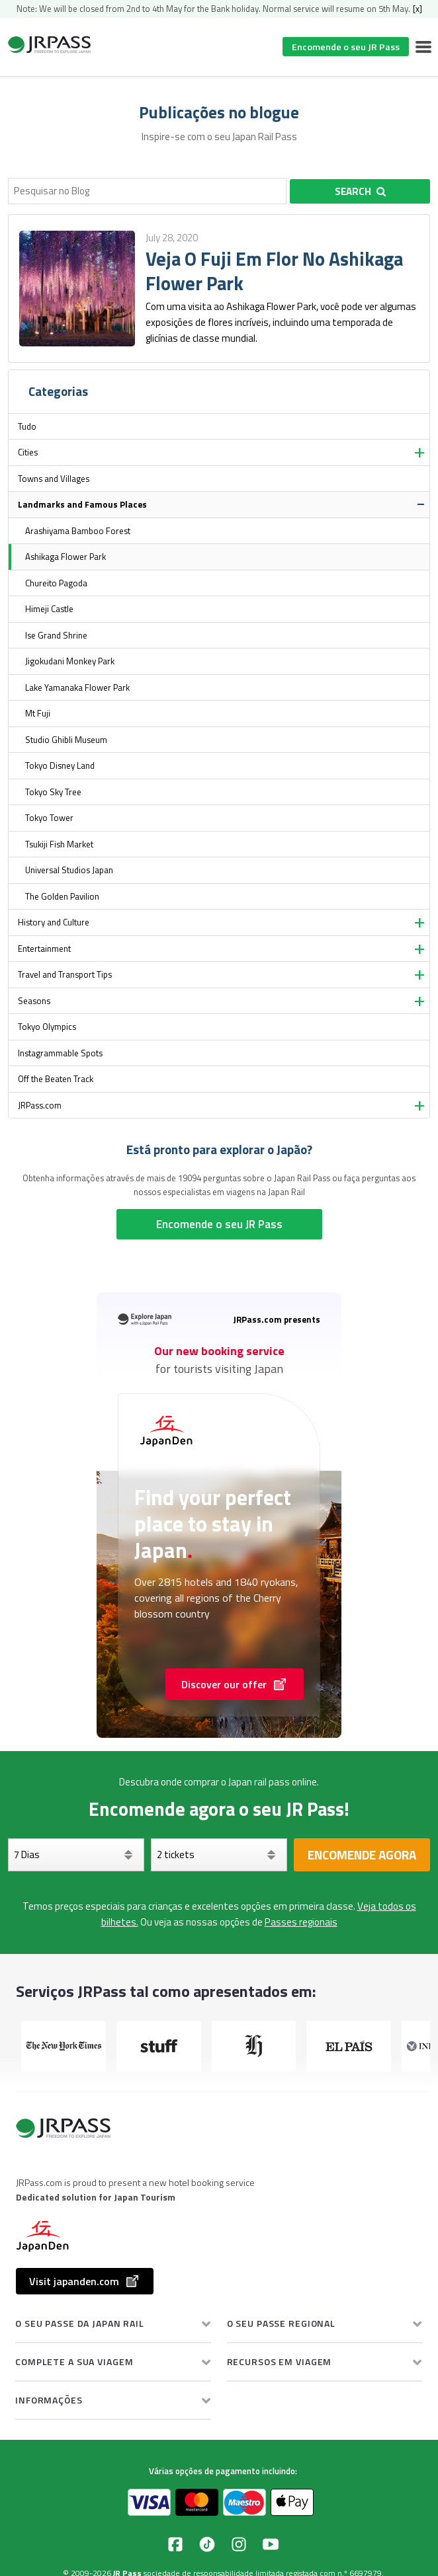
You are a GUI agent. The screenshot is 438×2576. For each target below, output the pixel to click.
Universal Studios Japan (69, 870)
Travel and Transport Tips (65, 974)
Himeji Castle (49, 608)
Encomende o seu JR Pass (346, 47)
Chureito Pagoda (56, 583)
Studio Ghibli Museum (66, 739)
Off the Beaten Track (55, 1078)
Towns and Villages (53, 478)
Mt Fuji (37, 713)
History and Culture (53, 922)
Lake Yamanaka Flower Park (77, 687)
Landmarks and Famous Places (82, 504)
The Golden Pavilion (62, 896)
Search (360, 191)
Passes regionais (301, 1922)
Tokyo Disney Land (60, 765)
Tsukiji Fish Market (59, 844)
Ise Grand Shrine (56, 635)
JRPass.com (40, 1105)
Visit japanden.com (84, 2281)
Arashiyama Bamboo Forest (77, 530)
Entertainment (44, 948)
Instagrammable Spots (60, 1053)
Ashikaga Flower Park (65, 556)
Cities (28, 452)
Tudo (27, 426)
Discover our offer (234, 1684)
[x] (417, 8)
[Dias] (76, 1854)
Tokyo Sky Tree (53, 792)
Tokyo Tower (49, 817)
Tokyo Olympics (47, 1026)
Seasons (34, 1000)
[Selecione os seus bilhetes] (219, 1854)
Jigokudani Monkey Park (69, 661)
